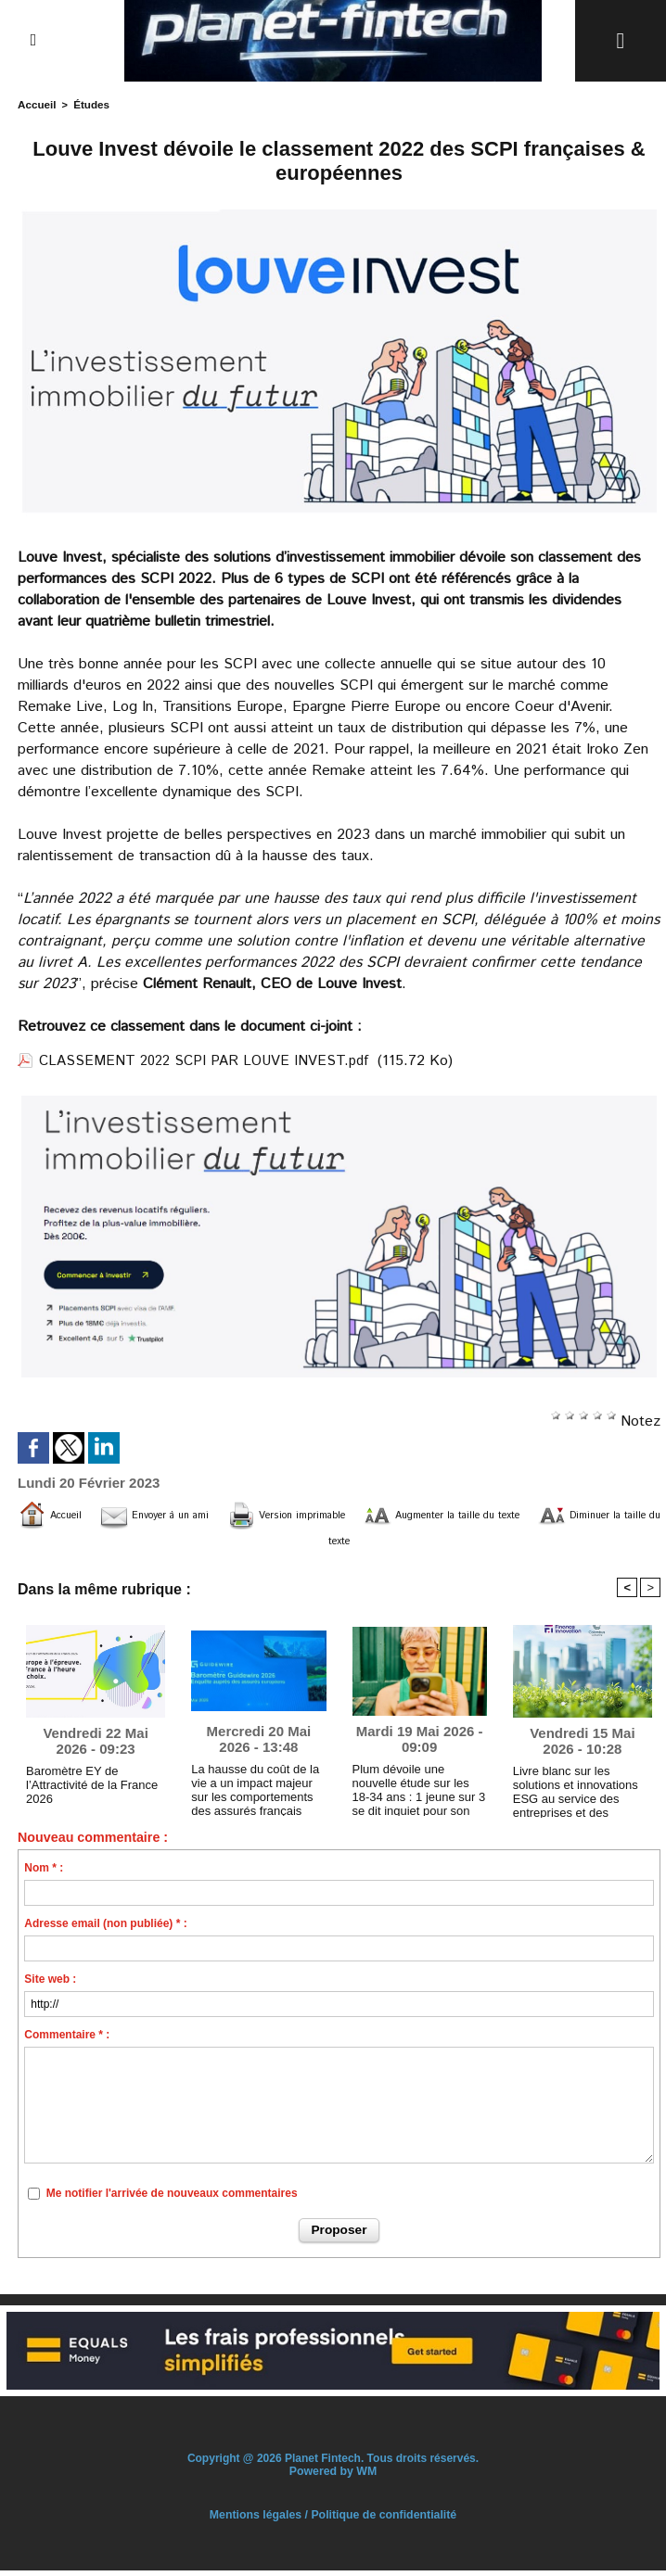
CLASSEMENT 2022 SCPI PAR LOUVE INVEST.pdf (210, 1060)
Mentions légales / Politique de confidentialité (332, 2520)
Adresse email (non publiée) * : (105, 1928)
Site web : (50, 1984)
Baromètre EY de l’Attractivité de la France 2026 (86, 1789)
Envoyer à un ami (204, 1514)
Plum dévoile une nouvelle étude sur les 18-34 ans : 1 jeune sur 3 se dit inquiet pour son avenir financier (418, 1791)
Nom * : (43, 1873)
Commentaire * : (66, 2040)
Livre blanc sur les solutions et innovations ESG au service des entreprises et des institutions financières (581, 1793)
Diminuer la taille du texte (366, 1542)
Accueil (36, 103)
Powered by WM (333, 2476)
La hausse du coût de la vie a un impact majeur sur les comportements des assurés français (256, 1791)
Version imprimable (372, 1514)
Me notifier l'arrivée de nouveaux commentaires (172, 2198)
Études (88, 103)
